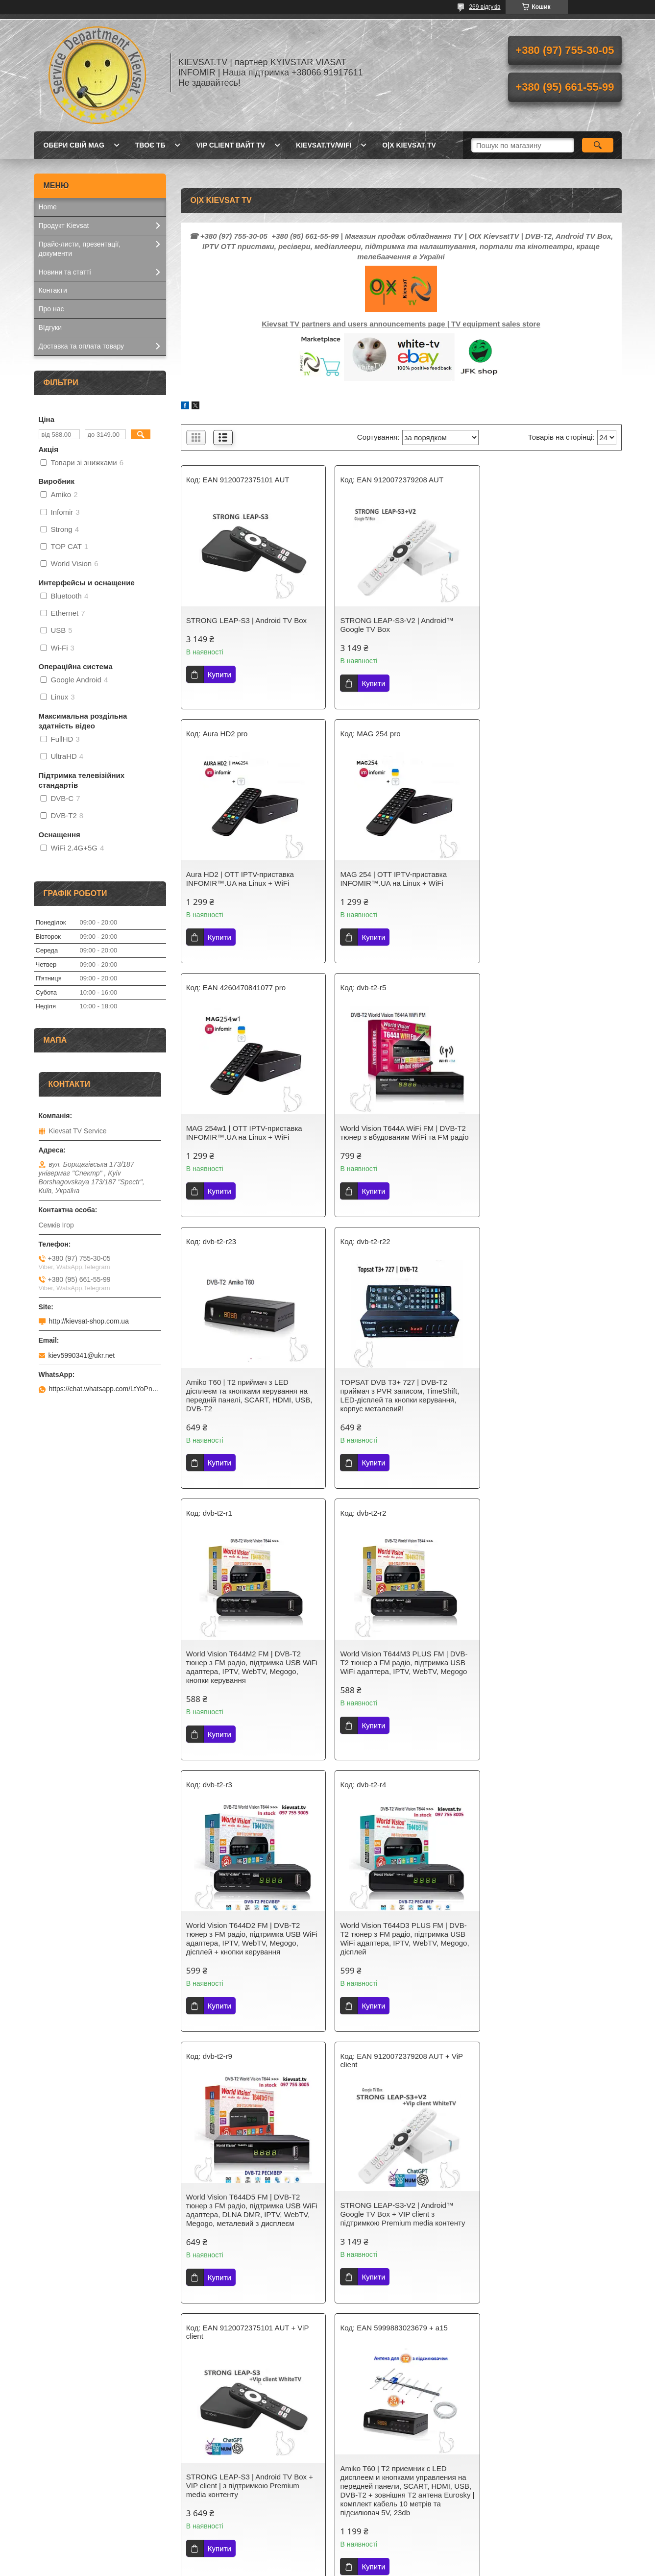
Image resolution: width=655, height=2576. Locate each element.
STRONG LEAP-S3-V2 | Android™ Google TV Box (392, 624)
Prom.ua (373, 2549)
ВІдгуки (50, 327)
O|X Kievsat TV (409, 145)
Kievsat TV (205, 2471)
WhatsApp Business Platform (444, 2303)
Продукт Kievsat (64, 225)
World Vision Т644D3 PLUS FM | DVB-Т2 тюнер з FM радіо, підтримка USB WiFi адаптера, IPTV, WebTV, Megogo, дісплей (550, 1413)
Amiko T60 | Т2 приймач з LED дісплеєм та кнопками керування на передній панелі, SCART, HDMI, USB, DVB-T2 (249, 1141)
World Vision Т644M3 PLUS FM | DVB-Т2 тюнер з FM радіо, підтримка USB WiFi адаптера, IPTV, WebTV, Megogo (250, 1409)
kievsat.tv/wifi (323, 145)
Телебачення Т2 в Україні (229, 2483)
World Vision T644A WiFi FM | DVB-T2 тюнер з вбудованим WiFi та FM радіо (550, 878)
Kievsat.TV (55, 2471)
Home (48, 207)
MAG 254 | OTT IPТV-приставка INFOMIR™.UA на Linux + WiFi (239, 878)
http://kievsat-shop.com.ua (89, 1321)
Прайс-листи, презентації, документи (80, 248)
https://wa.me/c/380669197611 (410, 2318)
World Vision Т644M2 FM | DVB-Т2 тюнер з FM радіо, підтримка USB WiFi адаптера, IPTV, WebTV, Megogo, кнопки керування (550, 1141)
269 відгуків (484, 6)
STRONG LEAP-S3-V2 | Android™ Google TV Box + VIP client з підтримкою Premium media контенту (398, 1688)
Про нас (51, 309)
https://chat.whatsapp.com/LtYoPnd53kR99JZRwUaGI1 (105, 1389)
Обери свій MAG (74, 145)
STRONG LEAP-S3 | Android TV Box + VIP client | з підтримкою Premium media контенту (549, 1688)
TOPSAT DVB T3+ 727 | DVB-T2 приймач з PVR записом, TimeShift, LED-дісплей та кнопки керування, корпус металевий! (395, 1141)
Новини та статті (65, 272)
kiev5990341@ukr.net (82, 1355)
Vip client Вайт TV (230, 145)
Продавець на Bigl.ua (327, 2557)
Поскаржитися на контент (316, 2566)
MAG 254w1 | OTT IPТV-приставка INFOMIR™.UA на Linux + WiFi (394, 878)
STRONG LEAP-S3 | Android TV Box (246, 620)
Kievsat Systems (364, 2483)
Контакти (53, 290)
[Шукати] (598, 145)
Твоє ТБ (150, 145)
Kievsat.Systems (64, 2483)
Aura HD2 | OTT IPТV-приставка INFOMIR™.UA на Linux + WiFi (540, 624)
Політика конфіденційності (392, 2566)
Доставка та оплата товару (81, 346)
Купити (219, 674)
